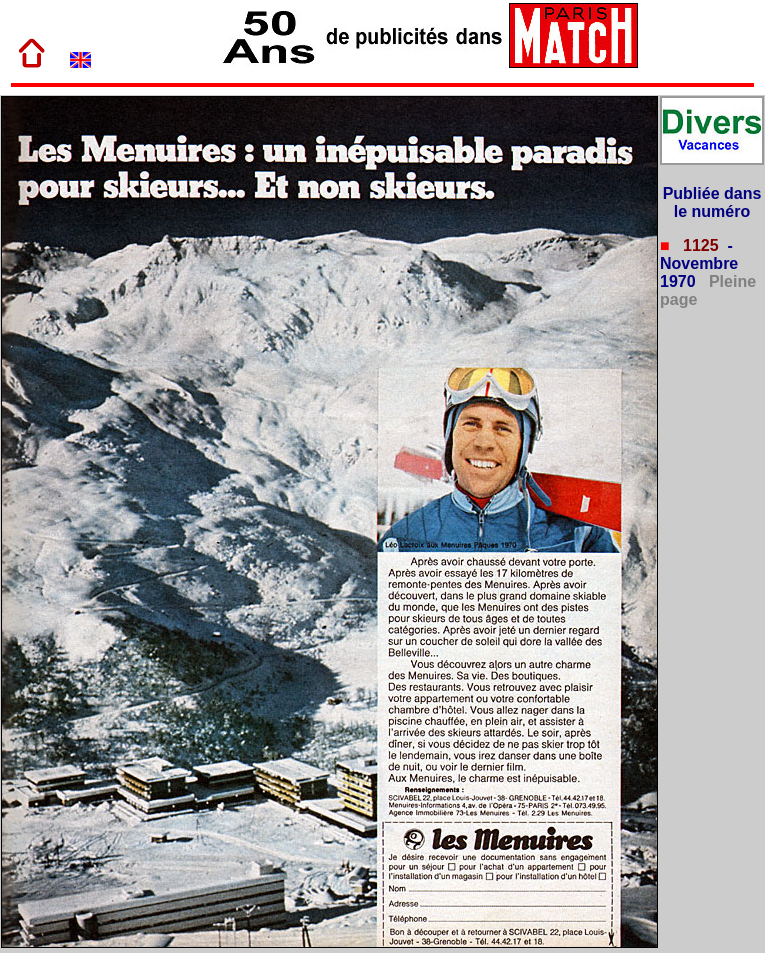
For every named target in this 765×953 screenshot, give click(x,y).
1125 (699, 245)
